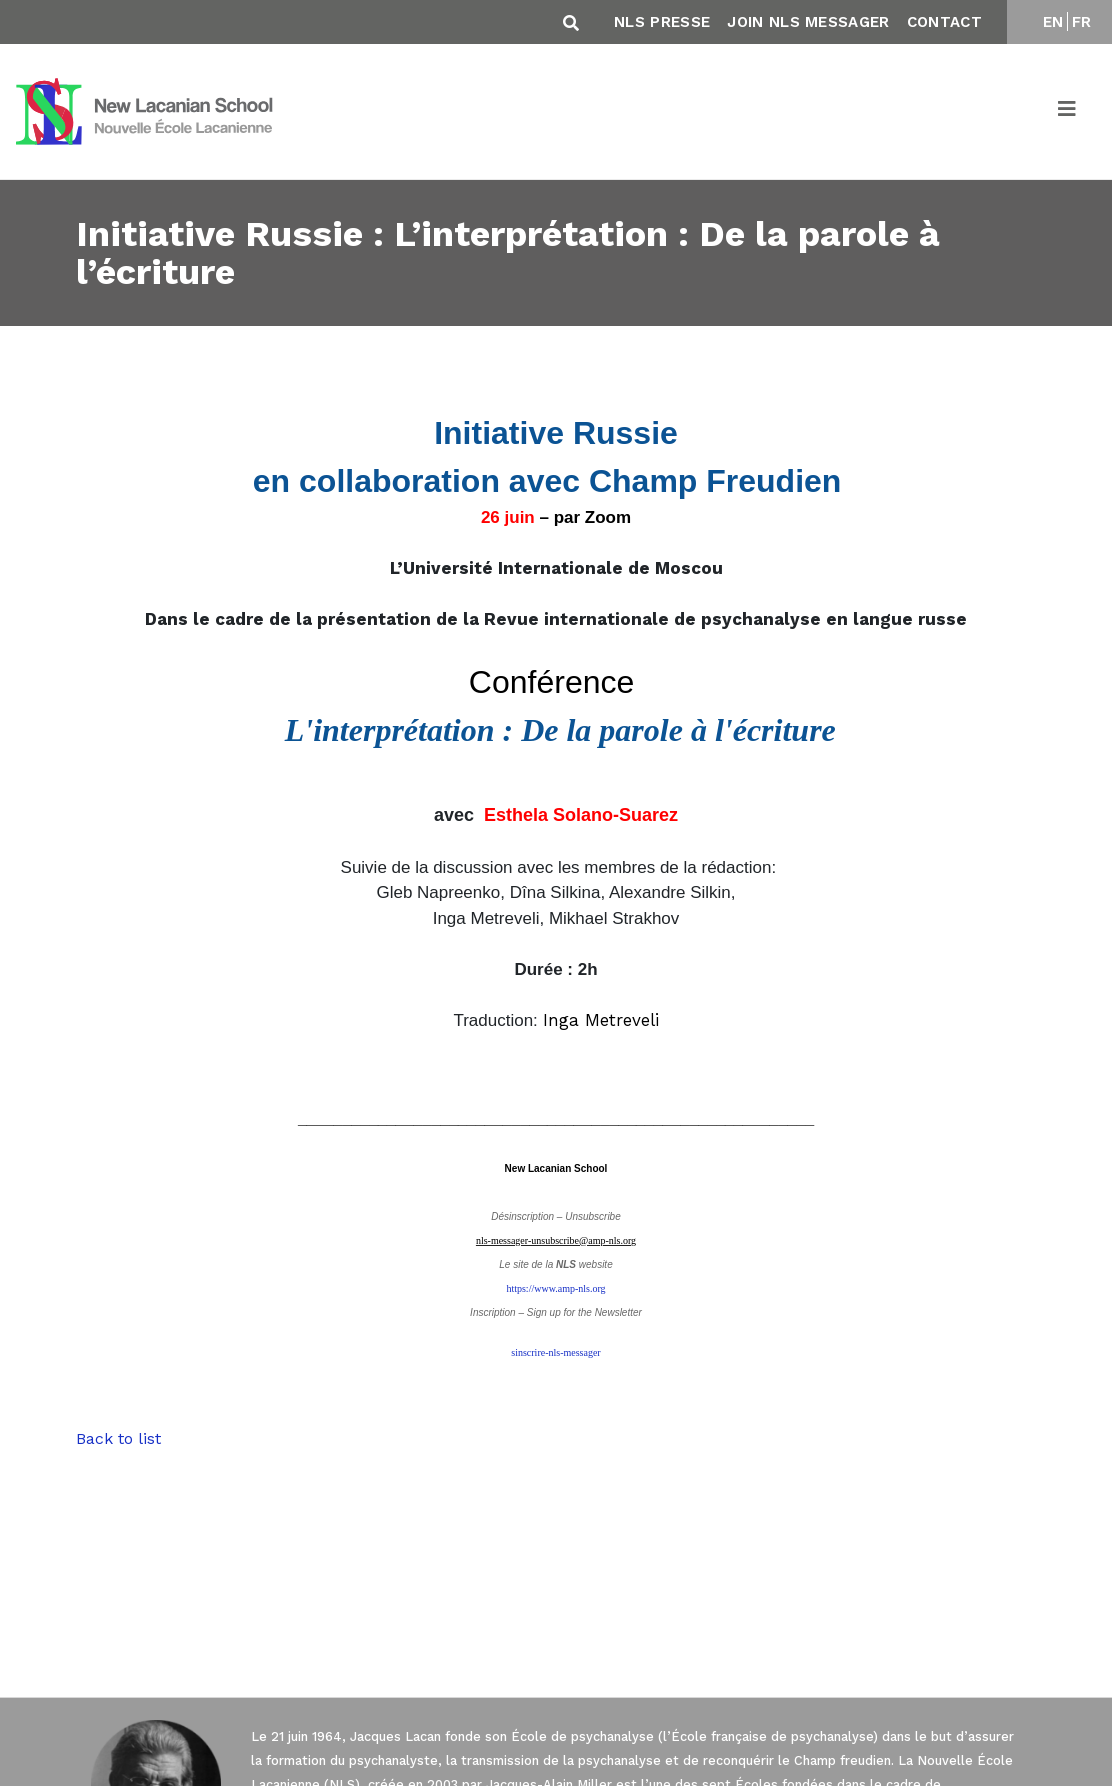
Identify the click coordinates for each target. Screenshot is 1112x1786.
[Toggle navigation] (1068, 112)
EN (1053, 22)
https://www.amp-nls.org (555, 1288)
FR (1082, 22)
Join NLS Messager (808, 22)
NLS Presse (662, 22)
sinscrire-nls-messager (555, 1352)
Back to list (118, 1438)
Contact (944, 22)
